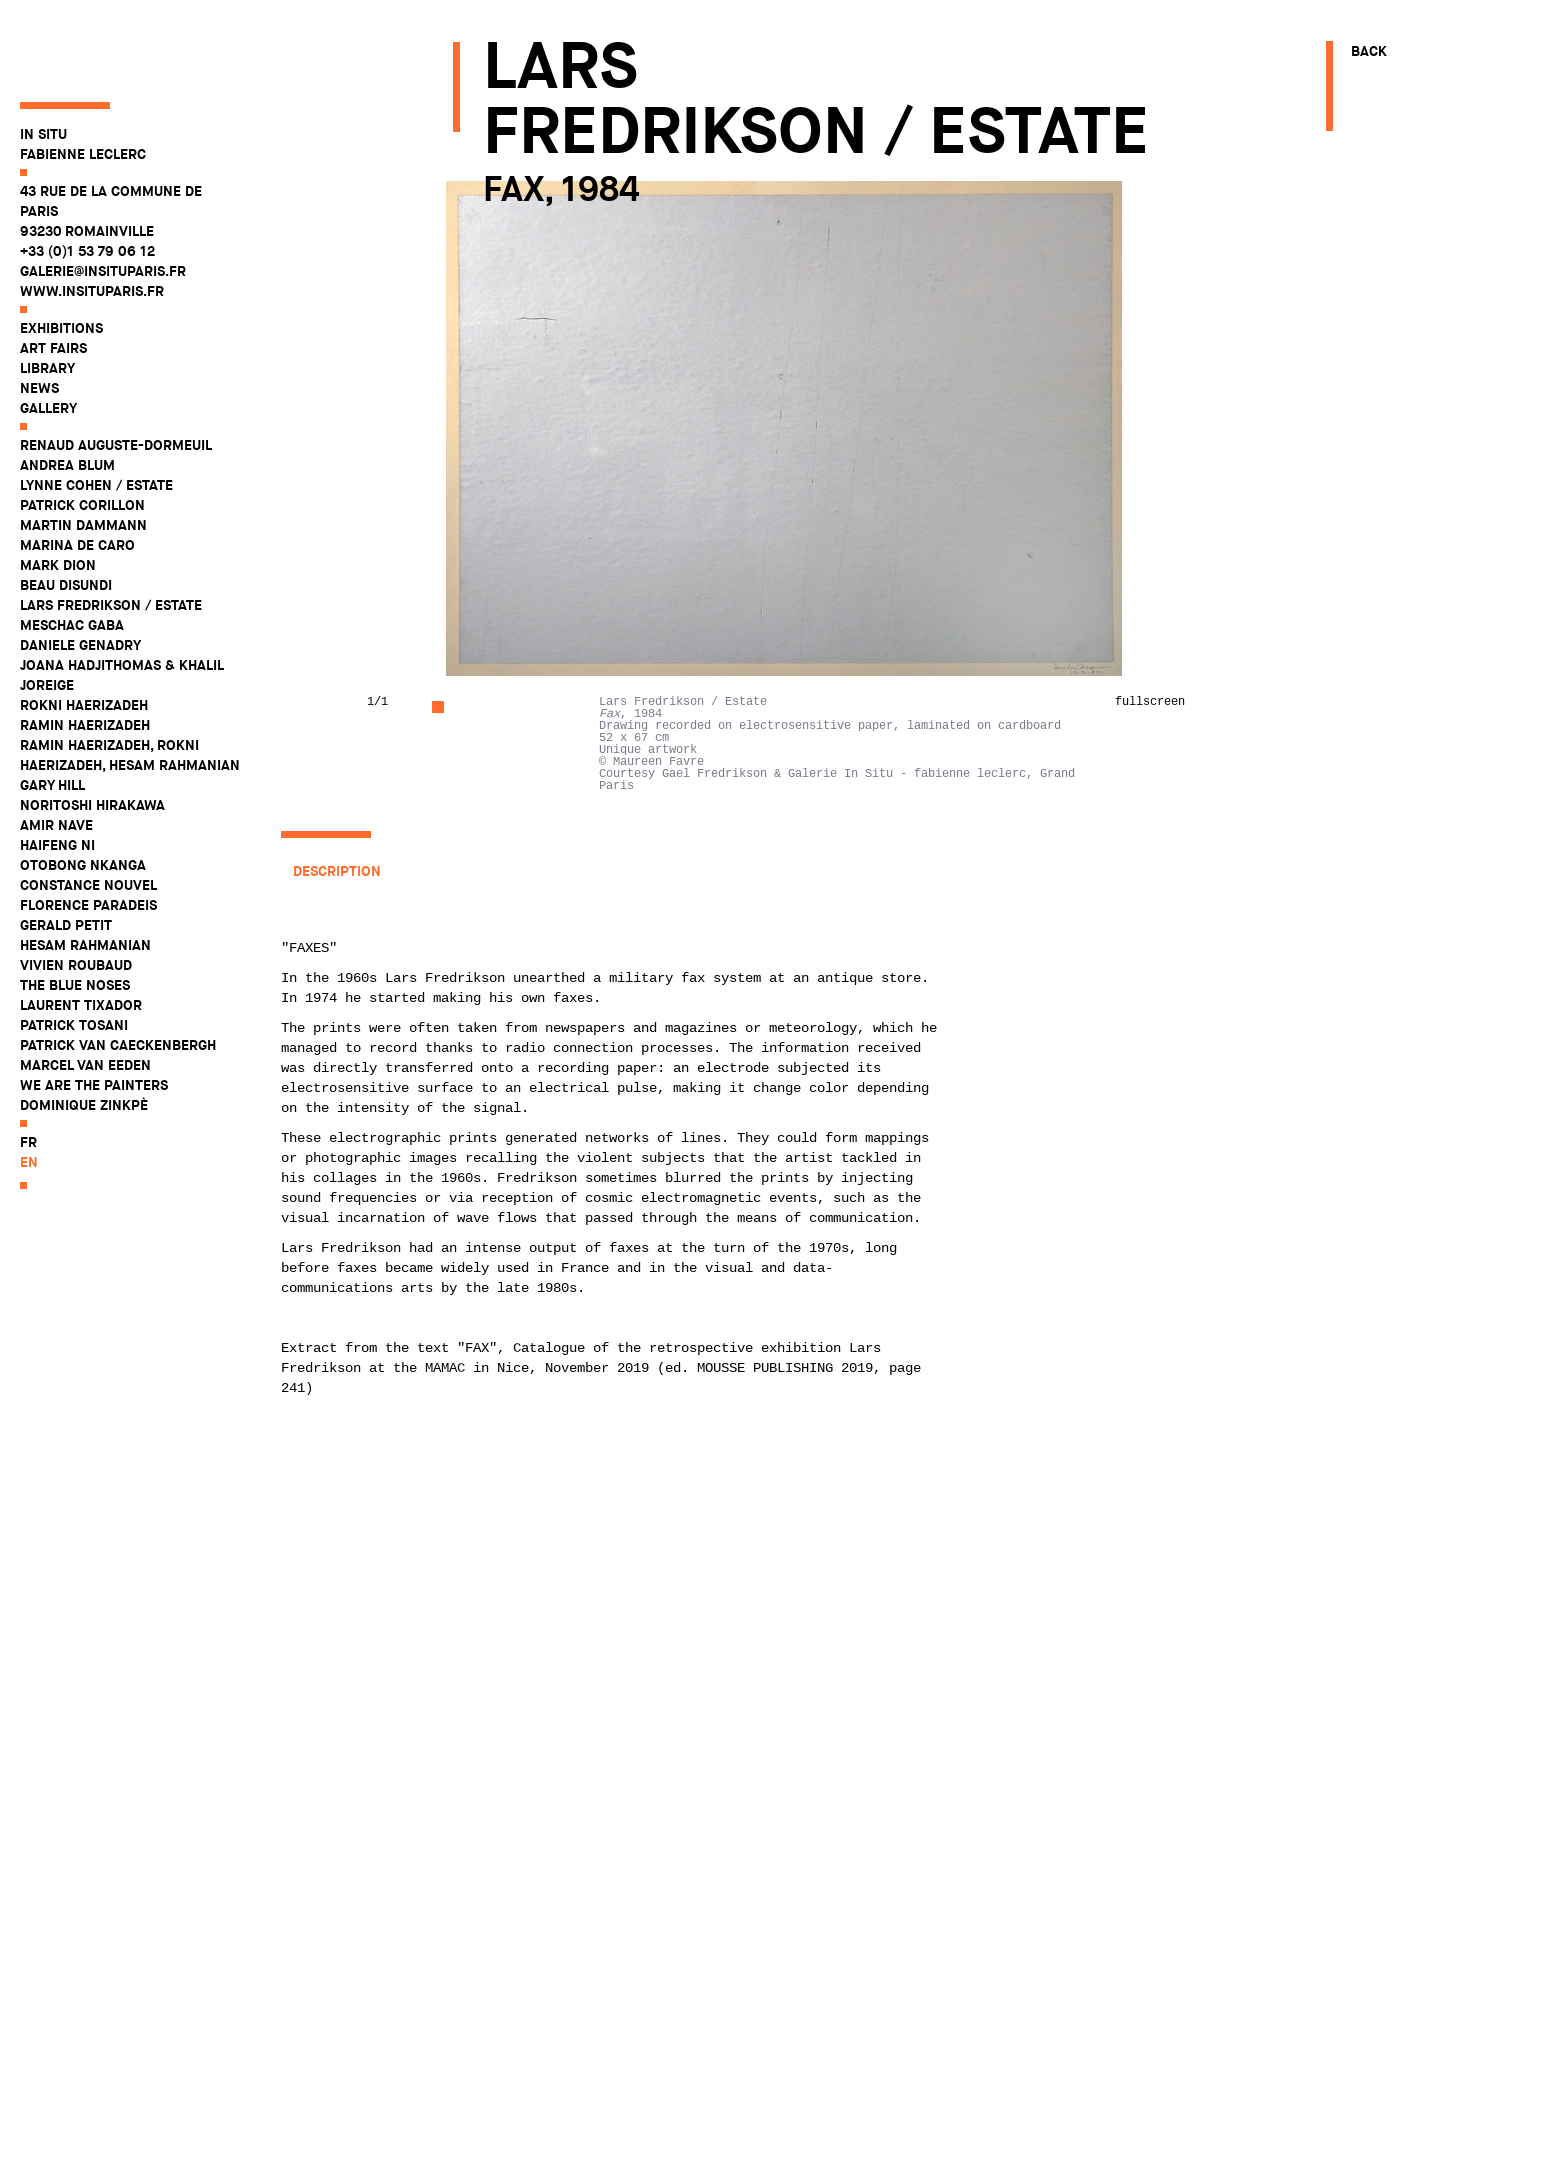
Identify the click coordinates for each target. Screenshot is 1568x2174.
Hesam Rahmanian (85, 873)
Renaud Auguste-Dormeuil (116, 373)
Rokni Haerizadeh (84, 633)
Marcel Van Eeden (85, 993)
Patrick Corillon (82, 433)
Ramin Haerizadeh (85, 653)
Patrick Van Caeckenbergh (118, 973)
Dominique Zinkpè (84, 1033)
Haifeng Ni (57, 773)
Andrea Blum (67, 393)
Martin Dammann (83, 453)
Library (47, 296)
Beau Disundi (66, 513)
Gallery (48, 336)
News (39, 316)
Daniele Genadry (80, 573)
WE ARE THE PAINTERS (94, 1013)
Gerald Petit (66, 853)
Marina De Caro (77, 473)
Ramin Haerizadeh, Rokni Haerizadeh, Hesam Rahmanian (130, 683)
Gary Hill (52, 713)
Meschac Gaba (72, 553)
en (29, 1090)
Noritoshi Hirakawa (92, 733)
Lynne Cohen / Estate (96, 413)
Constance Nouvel (88, 813)
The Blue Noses (75, 913)
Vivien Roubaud (76, 893)
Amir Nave (56, 753)
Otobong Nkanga (83, 793)
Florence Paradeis (88, 833)
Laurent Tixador (81, 933)
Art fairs (53, 276)
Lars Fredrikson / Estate (111, 533)
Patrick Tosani (74, 953)
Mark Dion (58, 493)
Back (1369, 51)
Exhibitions (61, 256)
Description (337, 871)
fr (28, 1070)
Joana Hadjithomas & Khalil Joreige (121, 603)
